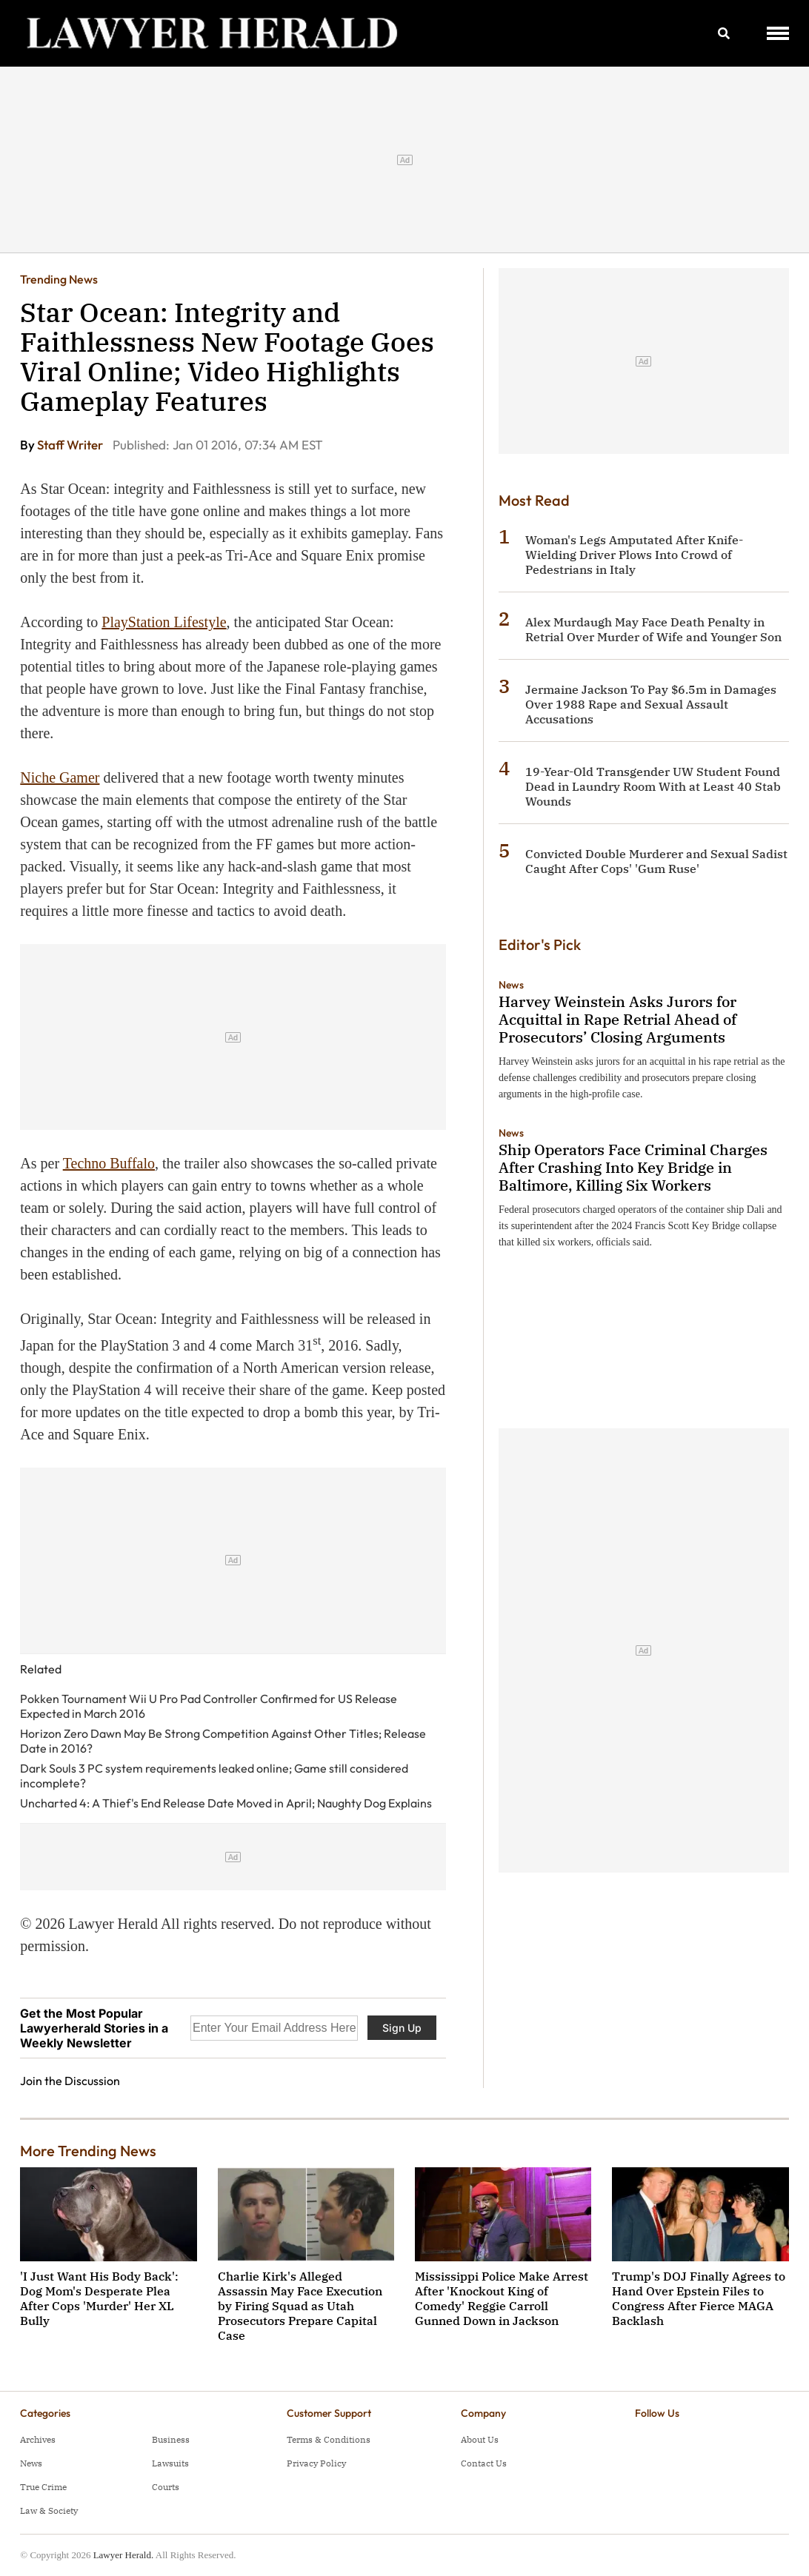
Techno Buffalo (109, 1163)
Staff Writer (71, 444)
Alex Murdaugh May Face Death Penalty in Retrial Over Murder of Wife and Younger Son (653, 629)
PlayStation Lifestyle (163, 622)
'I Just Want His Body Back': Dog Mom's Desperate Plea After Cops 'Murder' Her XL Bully (99, 2298)
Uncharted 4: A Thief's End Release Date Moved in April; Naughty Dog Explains (226, 1803)
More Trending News (88, 2150)
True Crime (43, 2486)
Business (171, 2439)
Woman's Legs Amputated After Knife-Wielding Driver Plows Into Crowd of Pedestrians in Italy (634, 554)
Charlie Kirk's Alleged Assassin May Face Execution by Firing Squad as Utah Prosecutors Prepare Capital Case (300, 2306)
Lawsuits (170, 2463)
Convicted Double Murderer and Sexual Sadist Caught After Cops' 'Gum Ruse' (656, 861)
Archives (38, 2439)
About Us (480, 2439)
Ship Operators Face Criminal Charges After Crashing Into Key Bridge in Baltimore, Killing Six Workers (633, 1167)
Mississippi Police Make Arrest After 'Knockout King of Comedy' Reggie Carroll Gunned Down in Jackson (501, 2298)
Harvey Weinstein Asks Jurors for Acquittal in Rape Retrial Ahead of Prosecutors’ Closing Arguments (617, 1019)
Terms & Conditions (328, 2439)
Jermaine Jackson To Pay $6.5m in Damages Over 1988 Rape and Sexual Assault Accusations (650, 704)
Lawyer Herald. (123, 2554)
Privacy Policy (316, 2463)
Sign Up (402, 2027)
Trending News (59, 279)
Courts (165, 2486)
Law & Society (49, 2510)
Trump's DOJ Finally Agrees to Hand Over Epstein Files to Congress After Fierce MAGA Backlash (698, 2298)
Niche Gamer (59, 777)
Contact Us (484, 2463)
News (511, 984)
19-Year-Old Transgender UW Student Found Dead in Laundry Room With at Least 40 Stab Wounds (653, 786)
